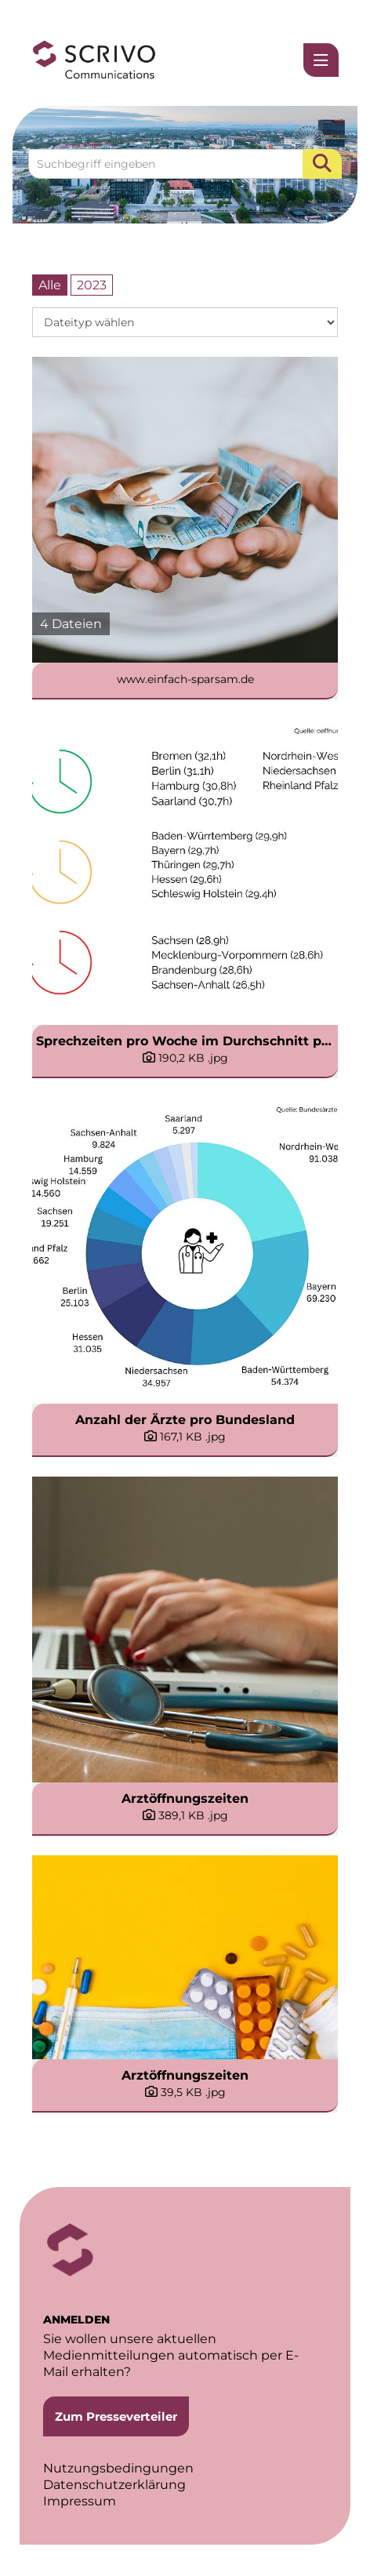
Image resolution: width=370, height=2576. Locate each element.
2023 (92, 285)
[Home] (94, 60)
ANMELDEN (76, 2320)
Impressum (79, 2501)
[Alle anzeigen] (185, 510)
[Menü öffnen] (321, 60)
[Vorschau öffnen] (185, 872)
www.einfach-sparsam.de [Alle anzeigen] (185, 679)
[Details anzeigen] (185, 1058)
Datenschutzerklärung (114, 2484)
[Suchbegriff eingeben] (185, 164)
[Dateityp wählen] (185, 322)
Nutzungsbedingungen (118, 2468)
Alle (49, 285)
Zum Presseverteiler (116, 2416)
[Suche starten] (322, 164)
